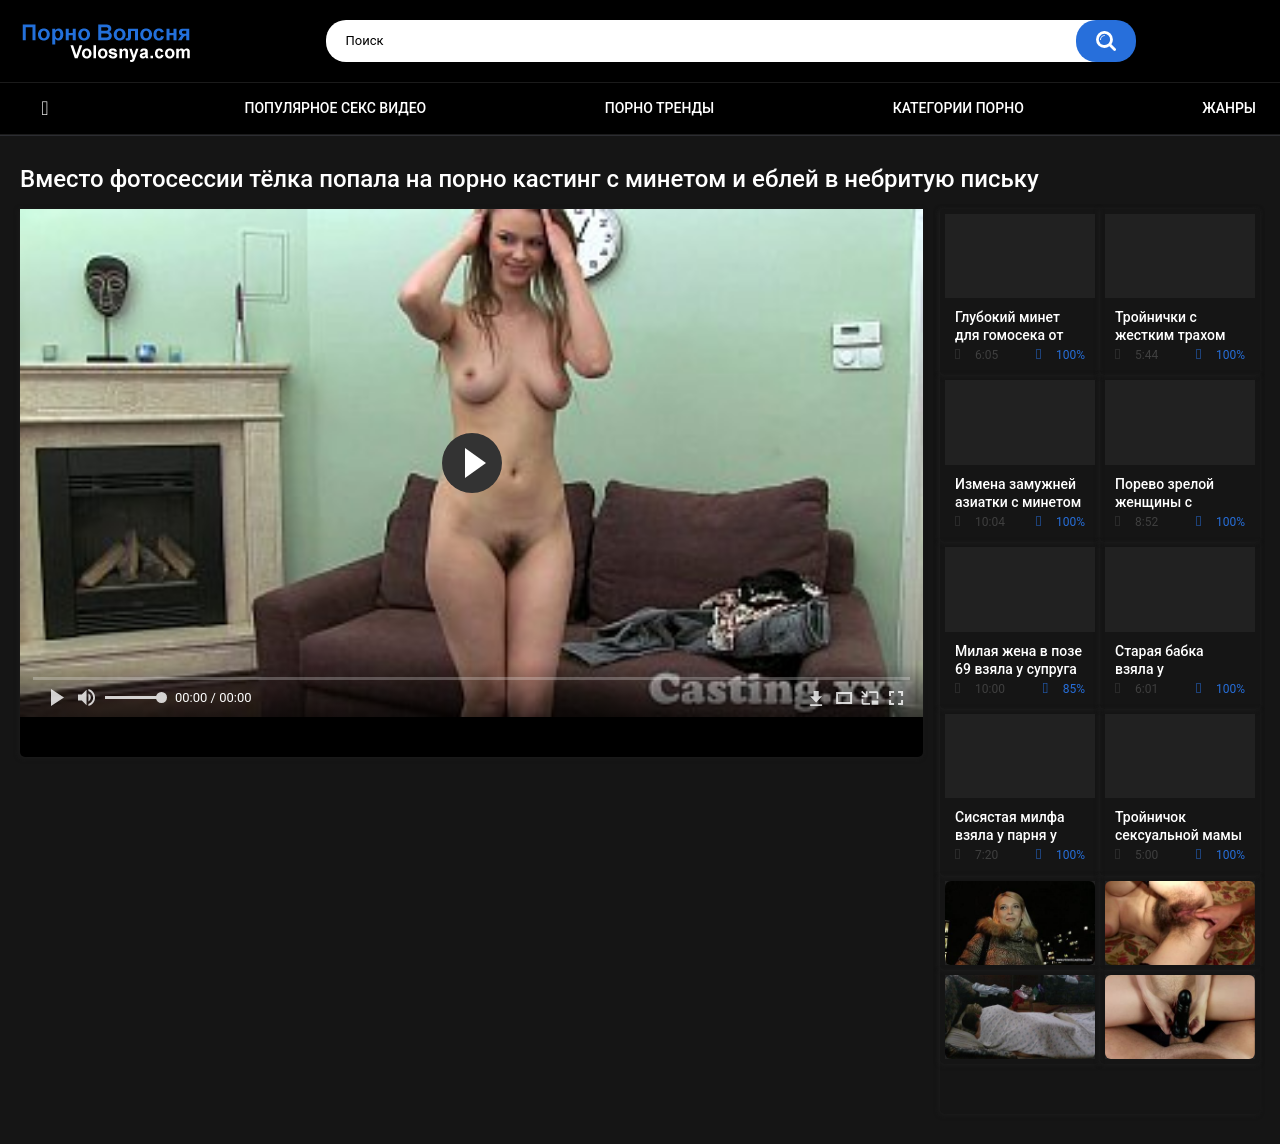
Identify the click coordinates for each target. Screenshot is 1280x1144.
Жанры (1229, 108)
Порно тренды (659, 108)
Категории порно (958, 108)
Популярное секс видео (336, 108)
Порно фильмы (45, 108)
